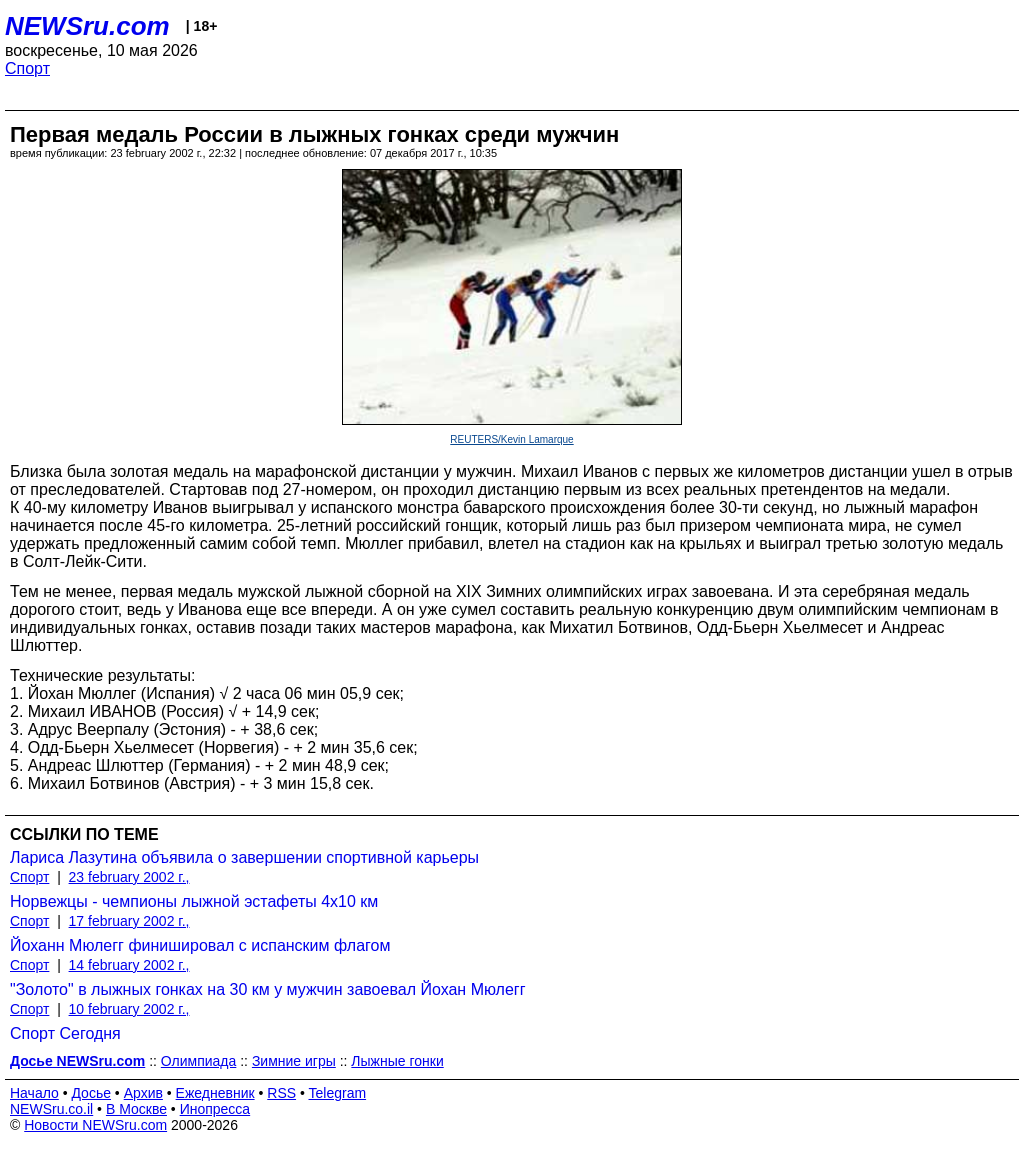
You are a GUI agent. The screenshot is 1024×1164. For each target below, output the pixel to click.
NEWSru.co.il (51, 1109)
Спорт (27, 68)
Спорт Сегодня (65, 1033)
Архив (143, 1093)
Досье (91, 1093)
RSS (281, 1093)
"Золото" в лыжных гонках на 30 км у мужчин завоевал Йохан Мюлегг (268, 989)
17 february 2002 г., (129, 921)
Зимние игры (294, 1061)
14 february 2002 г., (129, 965)
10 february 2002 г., (129, 1009)
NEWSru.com (87, 26)
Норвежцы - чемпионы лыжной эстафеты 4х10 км (194, 901)
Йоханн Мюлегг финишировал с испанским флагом (200, 945)
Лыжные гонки (397, 1061)
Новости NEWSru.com (95, 1125)
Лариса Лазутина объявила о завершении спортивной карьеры (244, 857)
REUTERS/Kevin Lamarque (511, 439)
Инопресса (215, 1109)
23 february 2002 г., (129, 877)
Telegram (338, 1093)
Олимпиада (199, 1061)
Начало (34, 1093)
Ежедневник (215, 1093)
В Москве (136, 1109)
